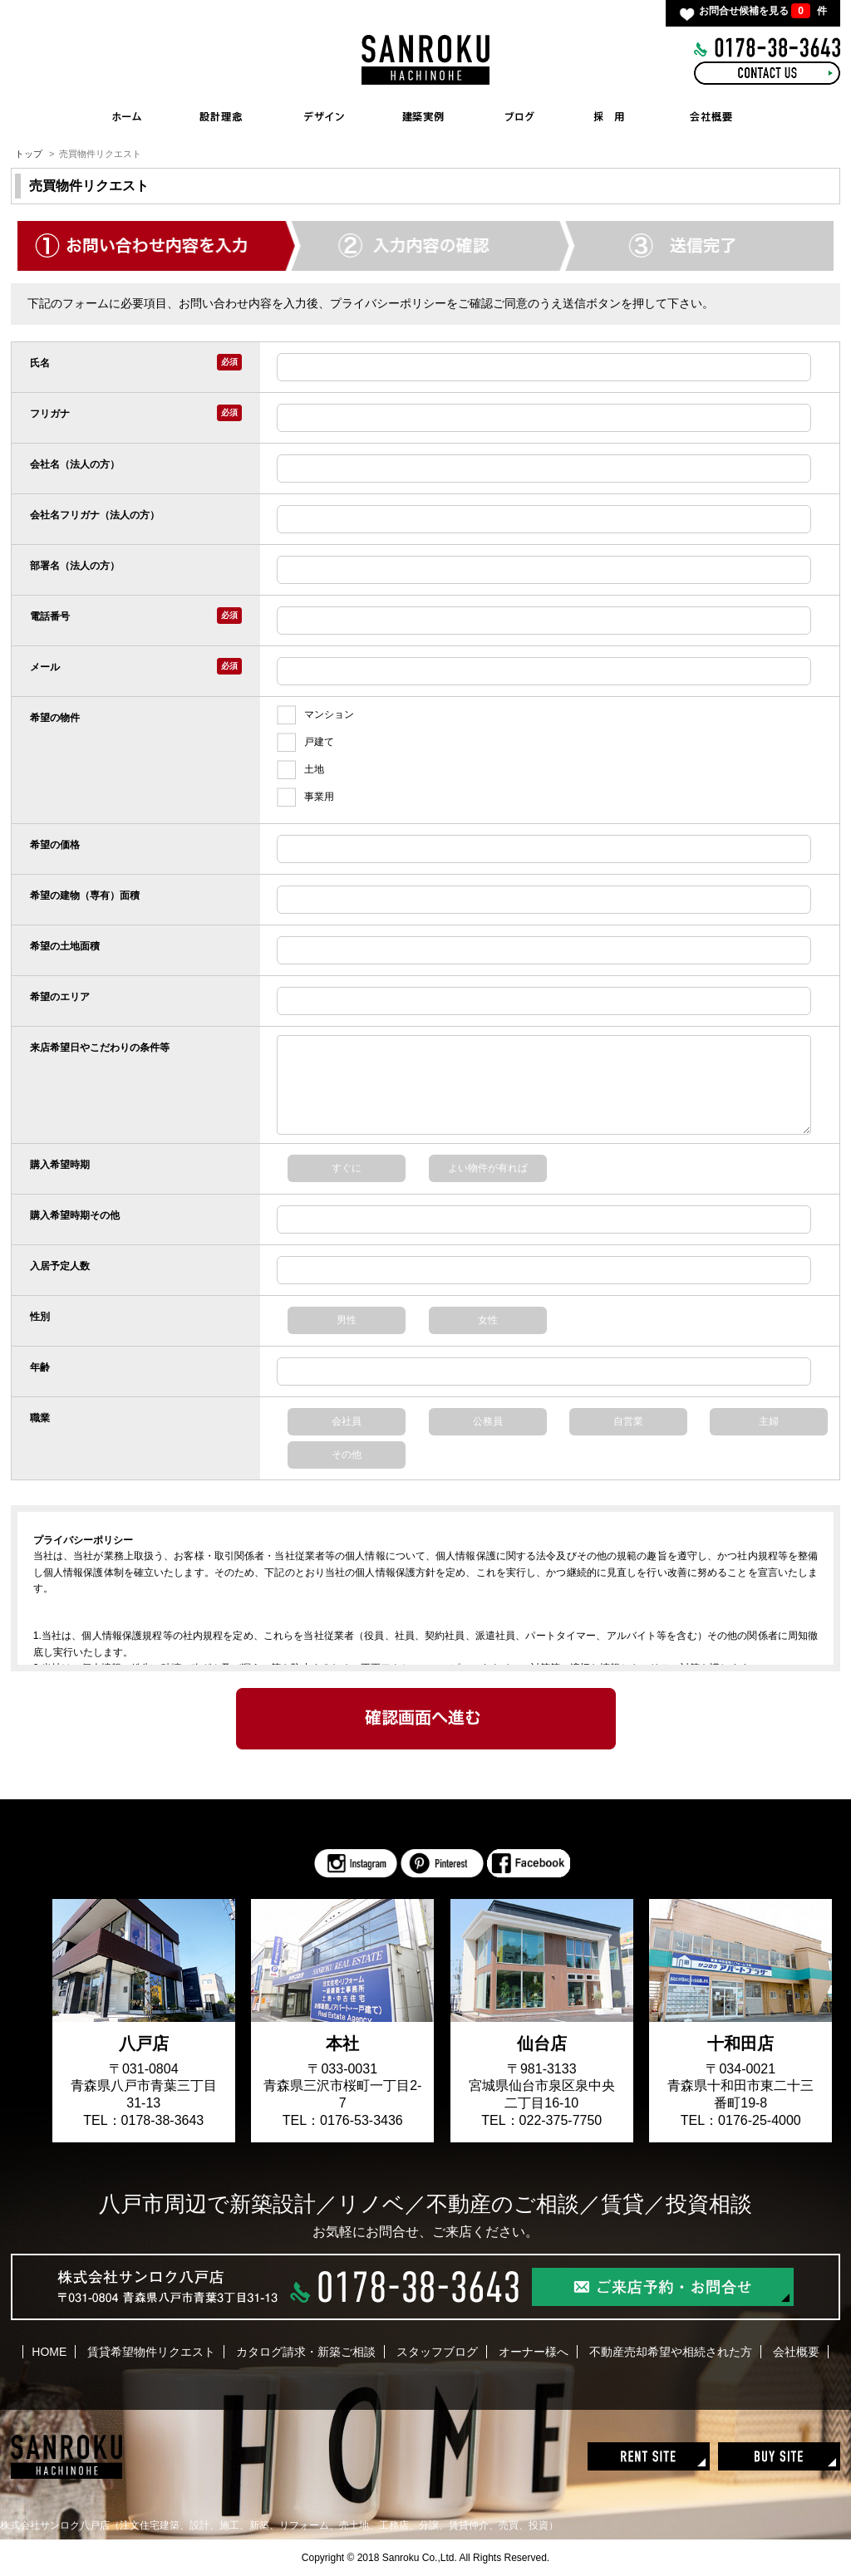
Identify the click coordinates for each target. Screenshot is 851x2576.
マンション (315, 714)
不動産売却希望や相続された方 (670, 2351)
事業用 (305, 797)
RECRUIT (608, 116)
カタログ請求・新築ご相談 (306, 2351)
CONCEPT (220, 116)
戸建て (305, 742)
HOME (127, 116)
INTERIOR (324, 116)
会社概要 (796, 2351)
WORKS (428, 116)
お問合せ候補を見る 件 (763, 10)
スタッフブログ (437, 2351)
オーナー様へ (533, 2351)
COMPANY (711, 116)
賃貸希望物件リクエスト (151, 2351)
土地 (300, 769)
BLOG (519, 116)
